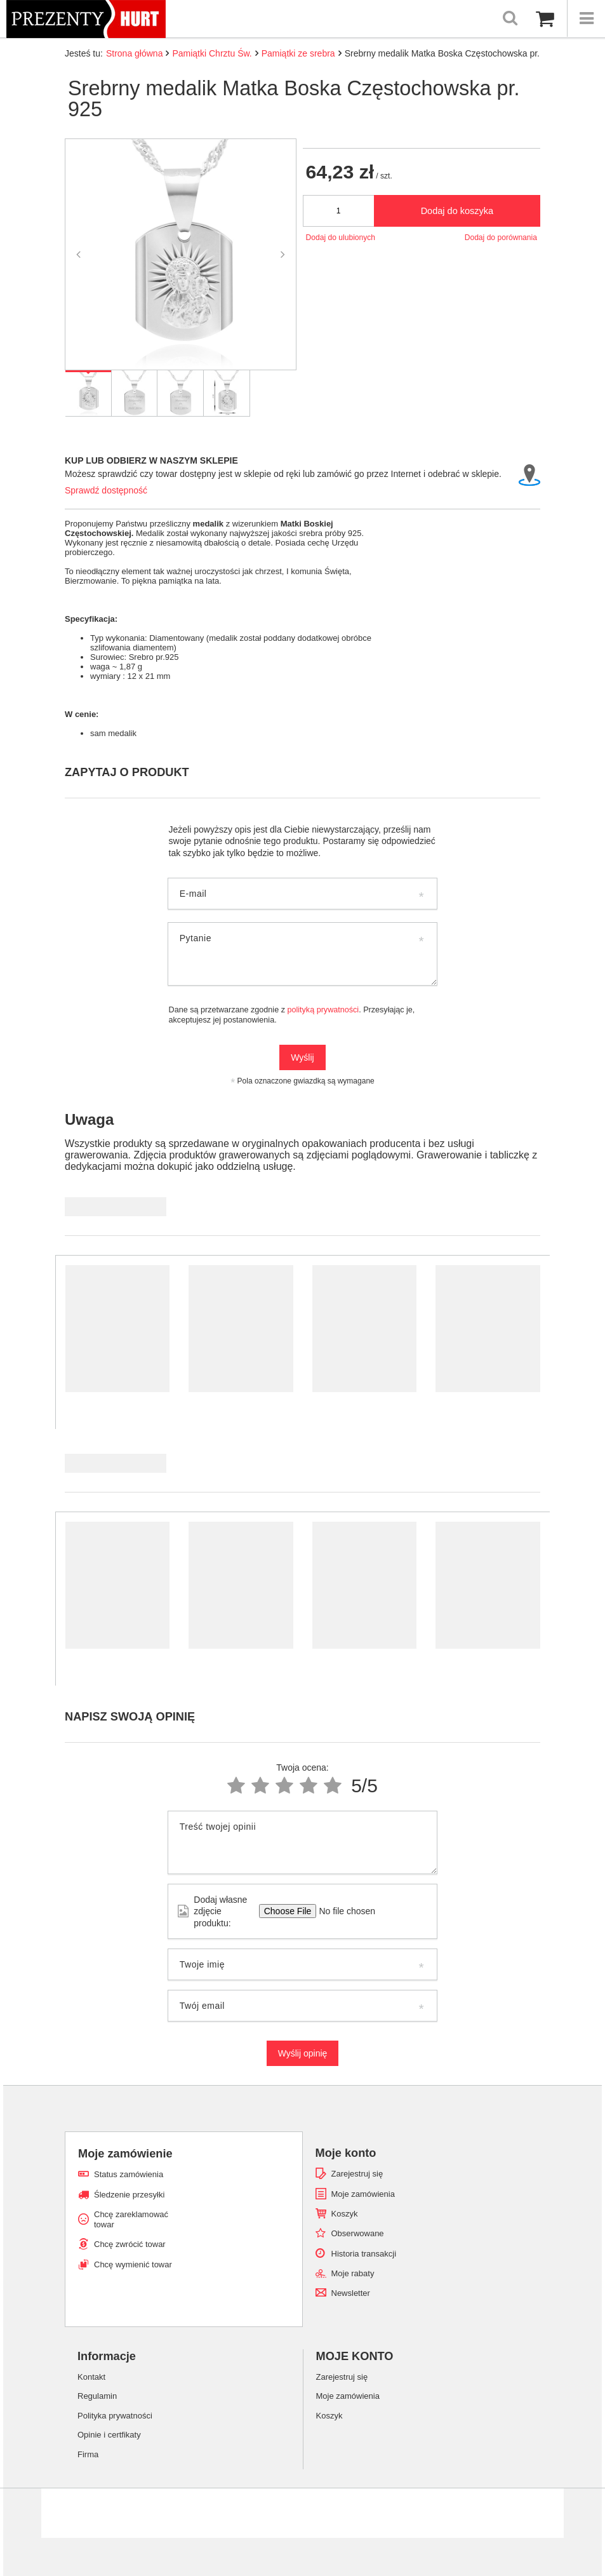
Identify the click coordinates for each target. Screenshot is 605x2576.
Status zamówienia (128, 2174)
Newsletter (350, 2293)
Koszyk (344, 2213)
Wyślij (302, 1057)
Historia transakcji (364, 2253)
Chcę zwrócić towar (130, 2244)
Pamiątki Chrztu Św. (211, 53)
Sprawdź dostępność (106, 490)
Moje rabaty (353, 2273)
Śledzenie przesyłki (129, 2194)
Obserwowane (357, 2233)
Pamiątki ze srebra (298, 53)
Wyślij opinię (303, 2053)
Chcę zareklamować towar (131, 2219)
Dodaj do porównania (501, 237)
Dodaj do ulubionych (341, 237)
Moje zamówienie (125, 2153)
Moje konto (346, 2153)
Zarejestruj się (357, 2173)
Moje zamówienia (363, 2194)
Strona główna (134, 53)
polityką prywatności (323, 1009)
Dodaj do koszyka (457, 211)
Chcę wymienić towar (133, 2264)
